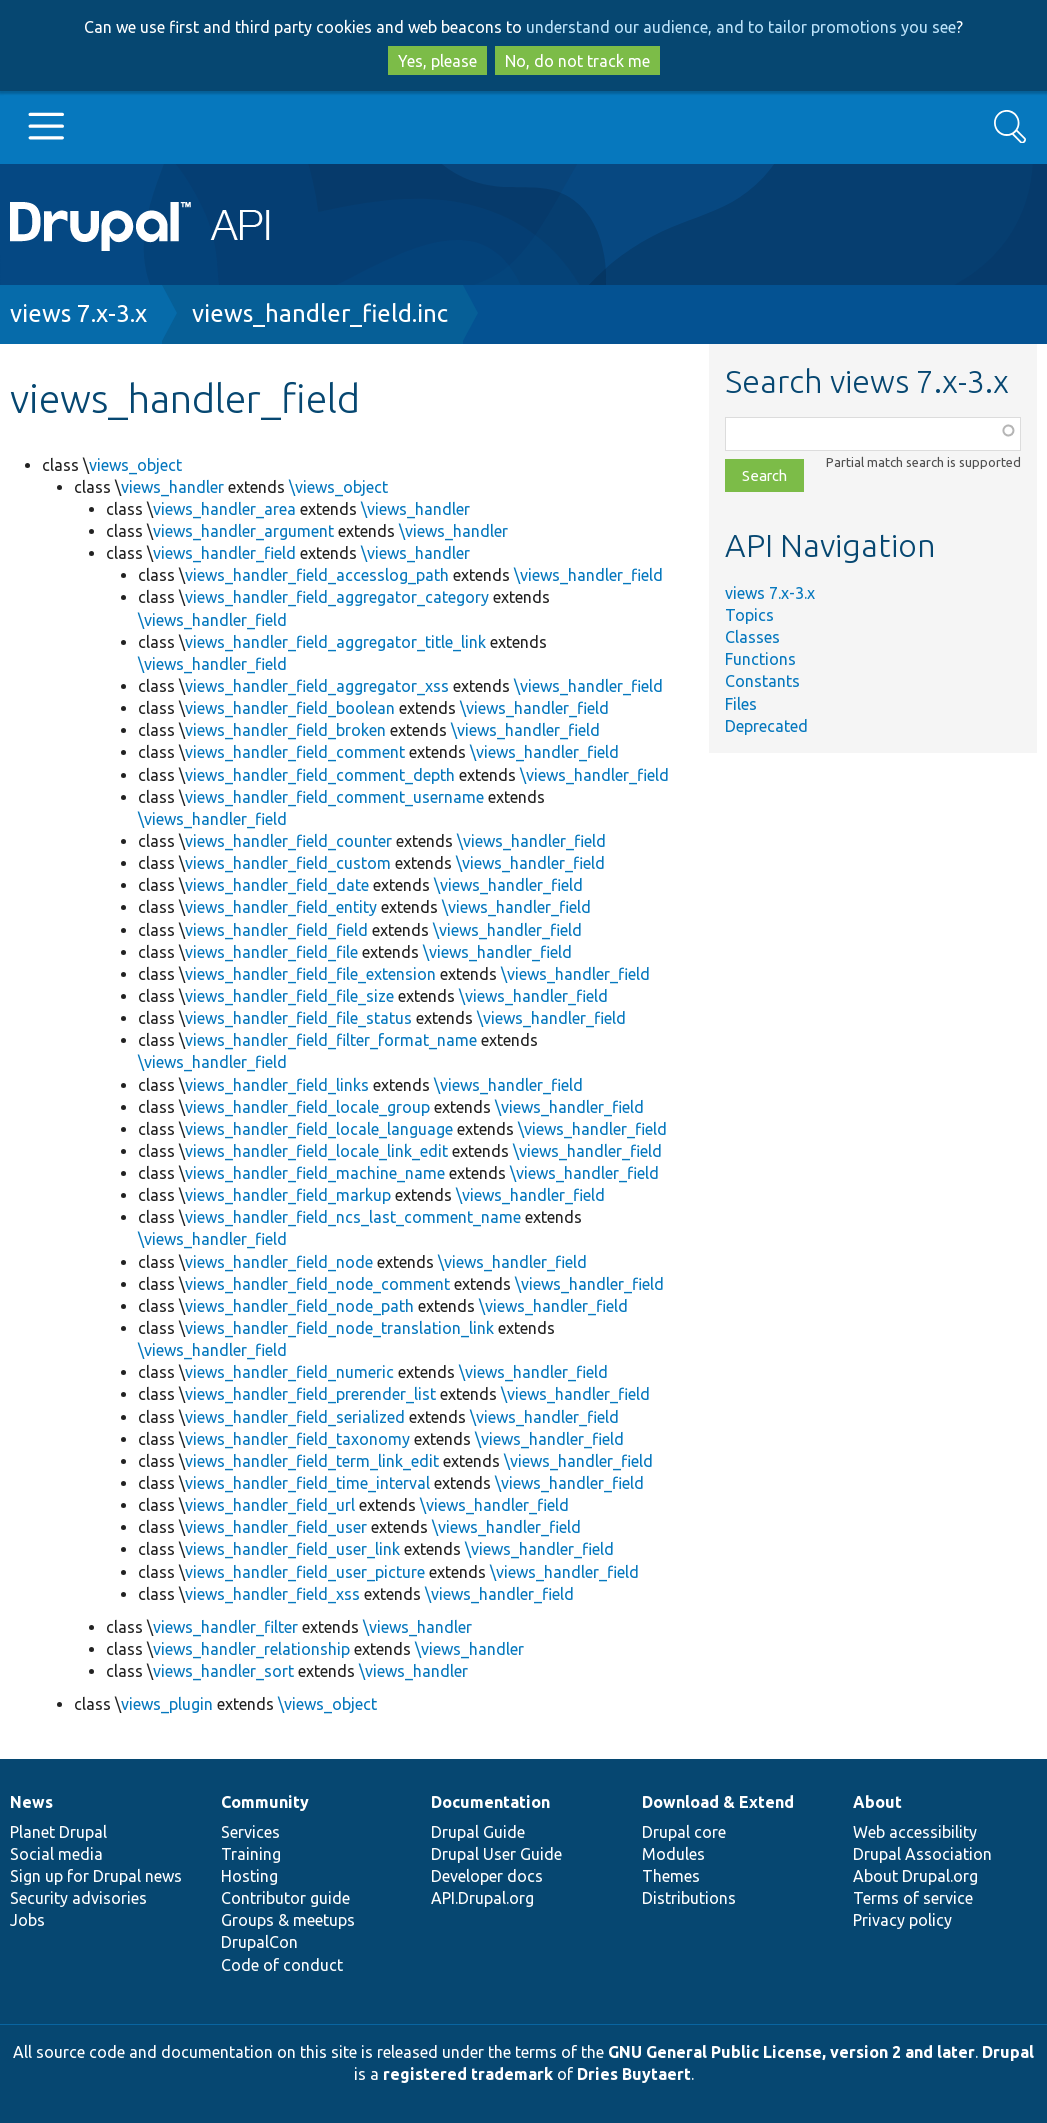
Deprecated (766, 726)
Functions (760, 659)
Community (265, 1802)
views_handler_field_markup (288, 1195)
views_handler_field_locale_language (319, 1129)
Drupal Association (922, 1854)
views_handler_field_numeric (289, 1372)
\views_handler (415, 509)
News (31, 1802)
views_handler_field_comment (295, 752)
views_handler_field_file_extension (310, 974)
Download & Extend (718, 1802)
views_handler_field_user (276, 1527)
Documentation (490, 1802)
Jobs (27, 1920)
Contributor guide (285, 1898)
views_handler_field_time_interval (307, 1483)
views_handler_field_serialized (295, 1417)
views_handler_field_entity (281, 907)
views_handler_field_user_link (292, 1549)
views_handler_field (224, 553)
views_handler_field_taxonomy (297, 1439)
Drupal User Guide (496, 1854)
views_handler (172, 487)
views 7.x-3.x (78, 313)
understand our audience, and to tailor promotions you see (741, 27)
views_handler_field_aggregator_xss (317, 686)
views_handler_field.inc (320, 313)
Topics (749, 615)
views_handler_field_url (270, 1505)
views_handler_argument (243, 531)
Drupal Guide (478, 1832)
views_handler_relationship (251, 1649)
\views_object (338, 487)
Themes (671, 1876)
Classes (752, 637)
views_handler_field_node (279, 1262)
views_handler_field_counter (288, 841)
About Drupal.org (915, 1876)
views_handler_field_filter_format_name (331, 1040)
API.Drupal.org (482, 1898)
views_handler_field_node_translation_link (339, 1328)
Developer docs (487, 1876)
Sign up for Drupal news (96, 1876)
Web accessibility (915, 1832)
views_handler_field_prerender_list (310, 1394)
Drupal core (684, 1832)
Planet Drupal (58, 1832)
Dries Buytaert (634, 2074)
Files (741, 704)
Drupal (1008, 2052)
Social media (56, 1854)
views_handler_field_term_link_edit (312, 1461)
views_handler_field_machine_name (315, 1173)
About (877, 1802)
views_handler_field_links (277, 1085)
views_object (135, 465)
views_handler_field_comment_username (334, 797)
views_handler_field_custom (288, 863)
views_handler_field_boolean (290, 708)
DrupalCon (259, 1942)
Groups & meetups (288, 1920)
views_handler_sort (223, 1671)
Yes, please (437, 61)
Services (250, 1832)
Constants (762, 681)
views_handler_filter (225, 1627)
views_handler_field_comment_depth (320, 775)
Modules (673, 1854)
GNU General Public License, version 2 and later (791, 2052)
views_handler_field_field (276, 930)
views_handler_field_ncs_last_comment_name (353, 1217)
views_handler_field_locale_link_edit (316, 1151)
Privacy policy (902, 1920)
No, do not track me (577, 61)
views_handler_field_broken (285, 730)
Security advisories (78, 1898)
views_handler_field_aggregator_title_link (335, 642)
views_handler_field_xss (272, 1594)
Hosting (249, 1876)
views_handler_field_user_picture (305, 1572)
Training (251, 1854)
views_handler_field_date (277, 885)
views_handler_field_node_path (299, 1306)
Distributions (689, 1898)
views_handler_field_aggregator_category (337, 597)
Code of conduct (282, 1965)
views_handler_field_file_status (298, 1018)
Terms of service (913, 1898)
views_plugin (167, 1704)
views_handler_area (224, 509)
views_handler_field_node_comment (317, 1284)
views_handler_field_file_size (289, 996)
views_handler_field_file (271, 952)
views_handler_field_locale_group (307, 1107)
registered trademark (468, 2074)
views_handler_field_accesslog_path (317, 575)
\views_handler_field (588, 575)
